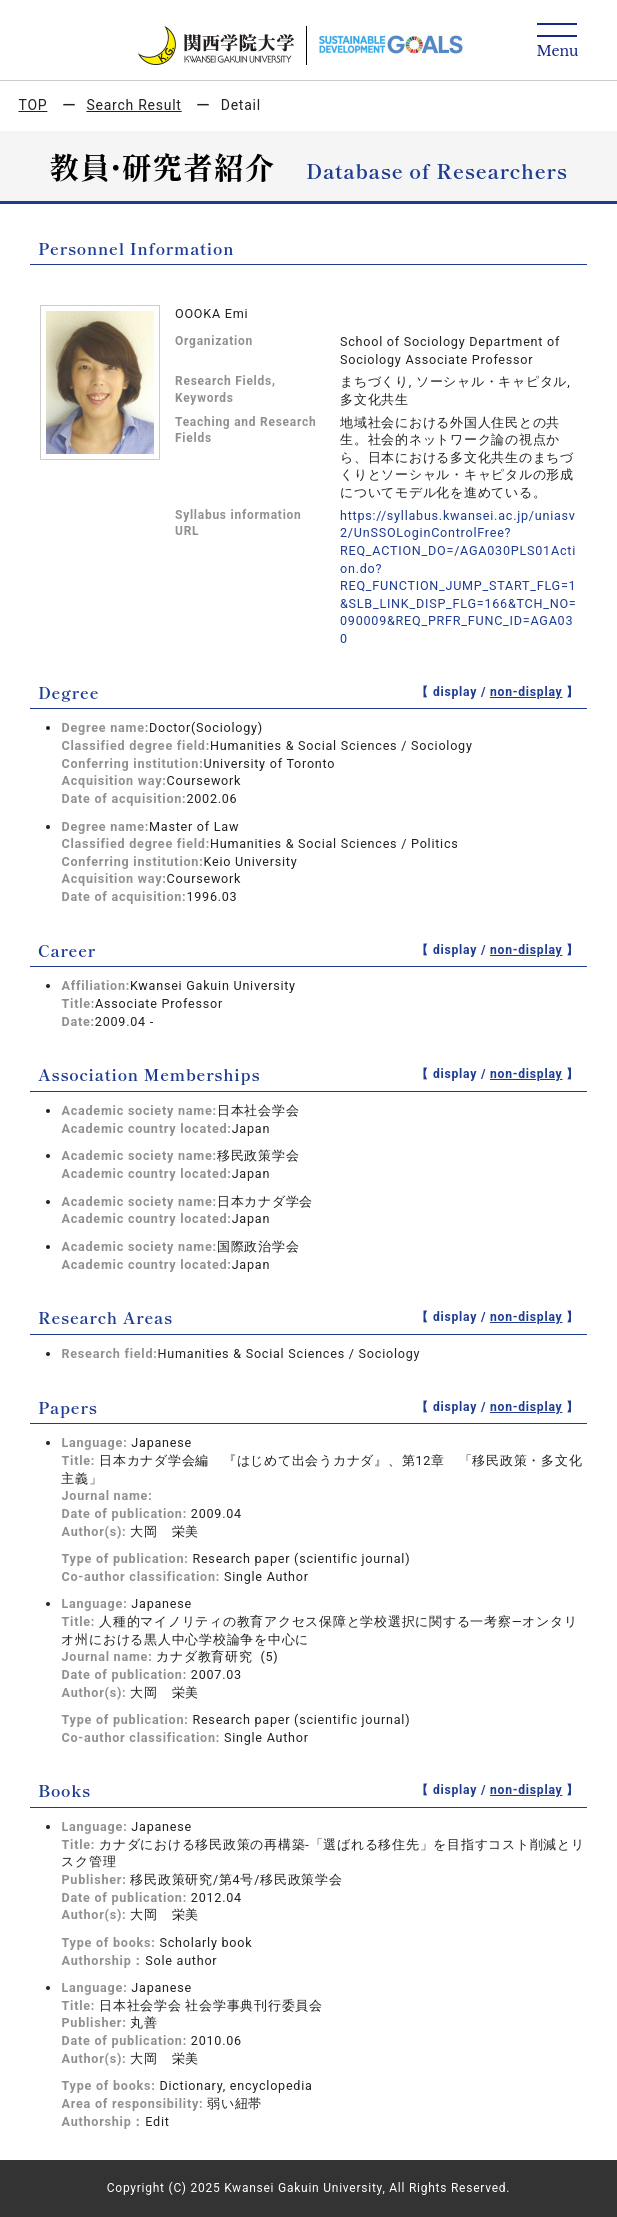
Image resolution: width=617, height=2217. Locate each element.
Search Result (133, 105)
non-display (526, 692)
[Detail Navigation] (557, 41)
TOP (33, 105)
